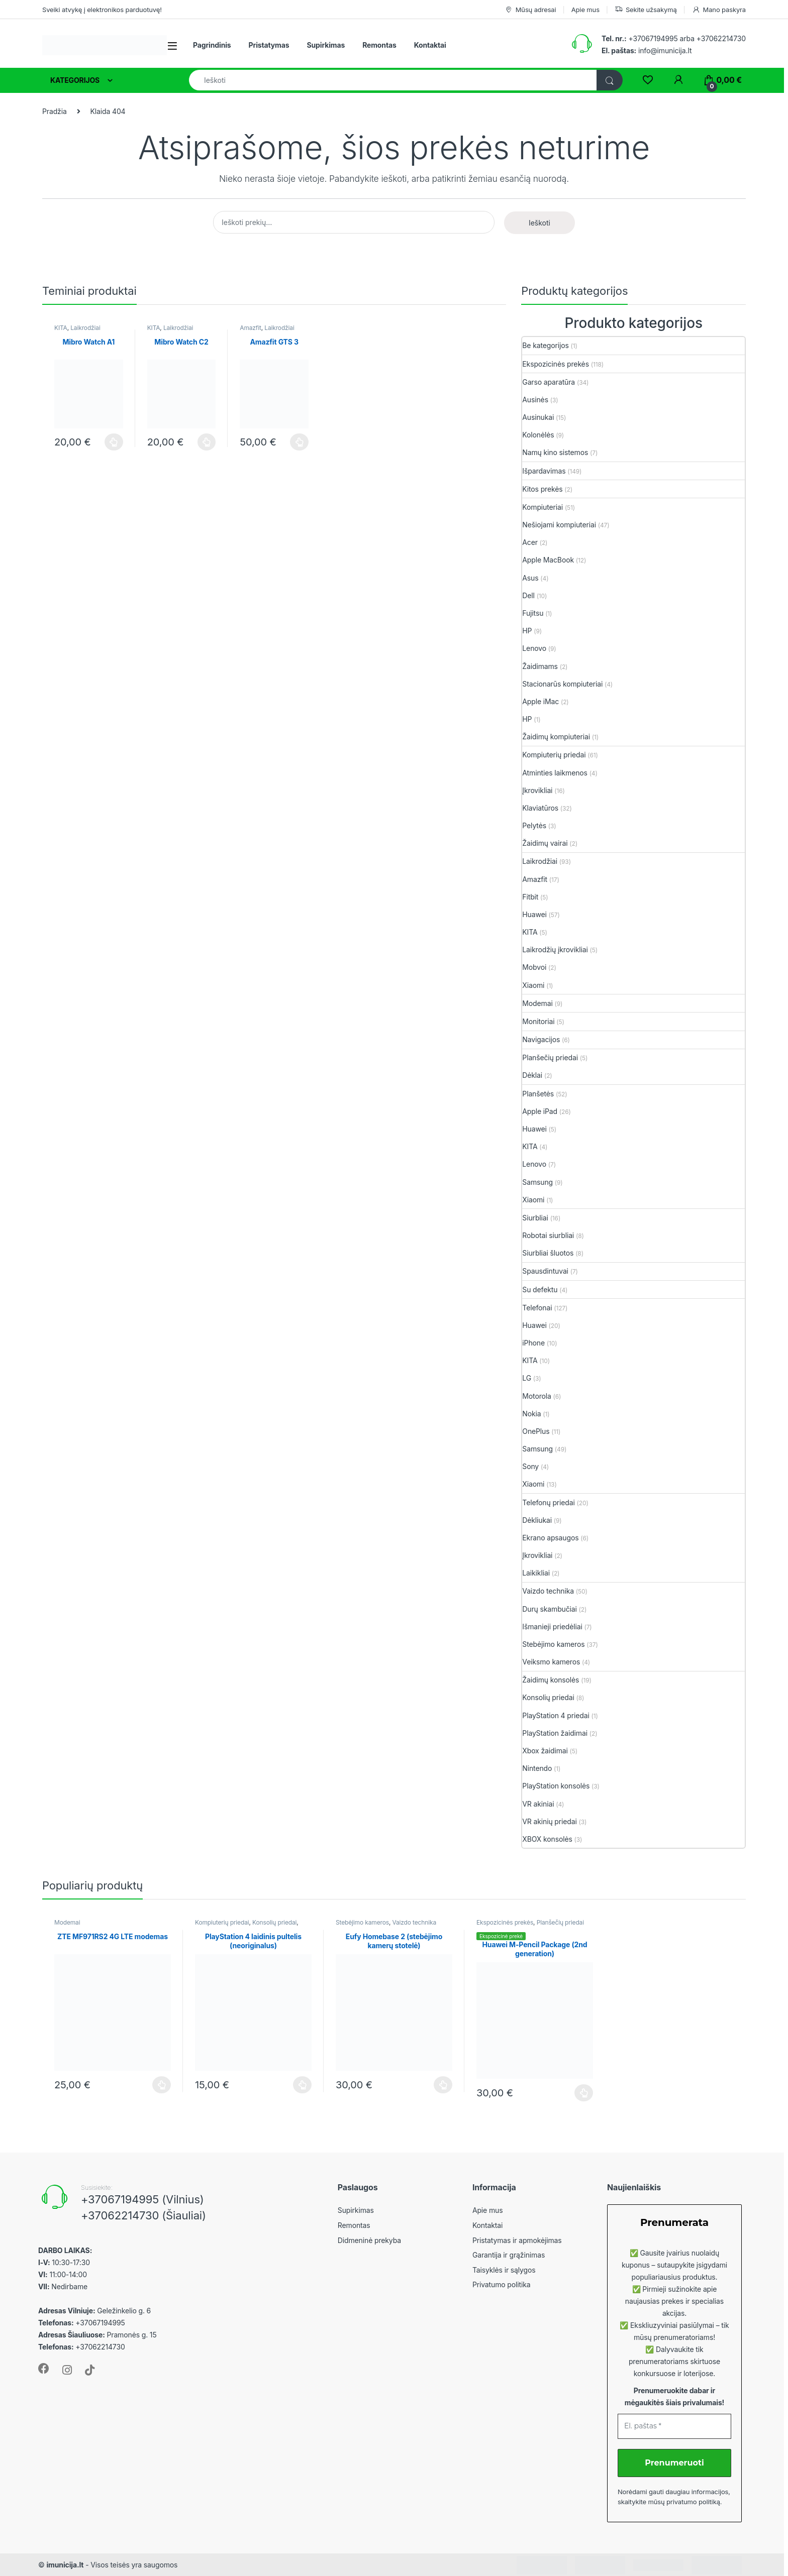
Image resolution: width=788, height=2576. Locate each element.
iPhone (533, 1342)
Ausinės (535, 399)
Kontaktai (430, 45)
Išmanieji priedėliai (552, 1626)
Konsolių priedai (548, 1697)
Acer (530, 542)
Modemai (537, 1003)
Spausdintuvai (545, 1271)
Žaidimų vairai (544, 843)
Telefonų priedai (548, 1502)
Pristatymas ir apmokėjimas (517, 2240)
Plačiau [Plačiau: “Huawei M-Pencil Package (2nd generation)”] (583, 2092)
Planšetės (538, 1093)
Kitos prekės (542, 489)
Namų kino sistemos (555, 452)
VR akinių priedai (549, 1821)
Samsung (537, 1182)
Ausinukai (538, 417)
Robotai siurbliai (548, 1235)
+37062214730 (721, 38)
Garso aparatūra (548, 382)
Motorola (536, 1396)
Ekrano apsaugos (550, 1537)
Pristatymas (269, 45)
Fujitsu (532, 613)
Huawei (534, 914)
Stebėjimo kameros (553, 1644)
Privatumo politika (501, 2284)
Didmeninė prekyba (369, 2240)
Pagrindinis (212, 45)
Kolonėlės (538, 434)
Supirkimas (326, 45)
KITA (60, 327)
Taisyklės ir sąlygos (504, 2270)
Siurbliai (535, 1217)
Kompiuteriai (542, 507)
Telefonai (537, 1307)
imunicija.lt (64, 2564)
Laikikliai (536, 1573)
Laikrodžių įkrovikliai (554, 949)
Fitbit (530, 896)
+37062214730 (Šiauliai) (143, 2215)
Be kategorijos (545, 345)
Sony (530, 1466)
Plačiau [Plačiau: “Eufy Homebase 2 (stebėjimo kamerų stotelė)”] (443, 2084)
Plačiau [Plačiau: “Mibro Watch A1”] (114, 442)
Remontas (379, 45)
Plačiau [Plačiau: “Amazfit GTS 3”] (299, 442)
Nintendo (537, 1768)
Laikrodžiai (85, 327)
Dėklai (532, 1075)
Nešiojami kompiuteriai (559, 524)
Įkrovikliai (537, 790)
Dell (528, 595)
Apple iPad (539, 1111)
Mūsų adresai (530, 10)
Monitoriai (538, 1021)
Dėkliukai (537, 1520)
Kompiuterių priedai (553, 754)
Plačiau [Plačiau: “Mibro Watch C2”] (207, 442)
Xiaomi (533, 985)
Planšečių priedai (550, 1057)
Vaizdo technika (548, 1591)
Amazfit (250, 327)
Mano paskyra (719, 10)
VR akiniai (538, 1804)
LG (526, 1378)
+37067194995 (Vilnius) (142, 2199)
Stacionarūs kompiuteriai (562, 684)
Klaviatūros (540, 808)
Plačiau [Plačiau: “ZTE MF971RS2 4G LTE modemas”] (161, 2084)
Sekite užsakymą (646, 10)
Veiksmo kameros (551, 1661)
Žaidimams (540, 666)
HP (527, 630)
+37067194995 (652, 38)
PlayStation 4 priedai (555, 1715)
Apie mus (585, 10)
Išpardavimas (543, 471)
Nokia (531, 1413)
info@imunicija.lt (647, 50)
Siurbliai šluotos (547, 1253)
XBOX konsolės (547, 1839)
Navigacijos (541, 1039)
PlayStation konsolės (555, 1785)
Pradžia (54, 111)
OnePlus (535, 1431)
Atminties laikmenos (554, 772)
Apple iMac (540, 701)
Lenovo (534, 648)
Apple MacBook (548, 559)
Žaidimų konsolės (550, 1679)
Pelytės (534, 825)
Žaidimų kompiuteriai (556, 736)
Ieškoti (539, 222)
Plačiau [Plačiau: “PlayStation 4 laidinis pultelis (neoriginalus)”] (302, 2084)
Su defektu (539, 1289)
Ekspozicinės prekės (555, 364)
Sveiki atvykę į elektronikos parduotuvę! (102, 10)
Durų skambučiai (549, 1609)
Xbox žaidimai (544, 1750)
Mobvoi (534, 967)
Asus (530, 578)
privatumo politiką (693, 2502)
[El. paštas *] (674, 2426)
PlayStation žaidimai (554, 1733)
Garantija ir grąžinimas (508, 2255)
